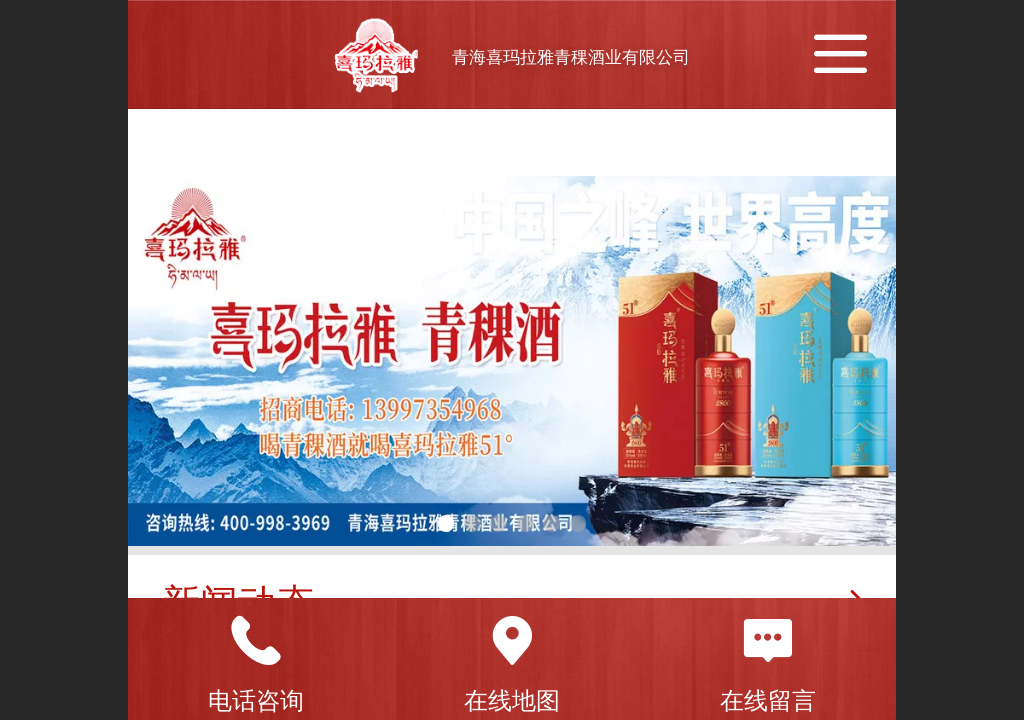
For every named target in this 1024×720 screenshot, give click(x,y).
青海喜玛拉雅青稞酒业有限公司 (571, 57)
